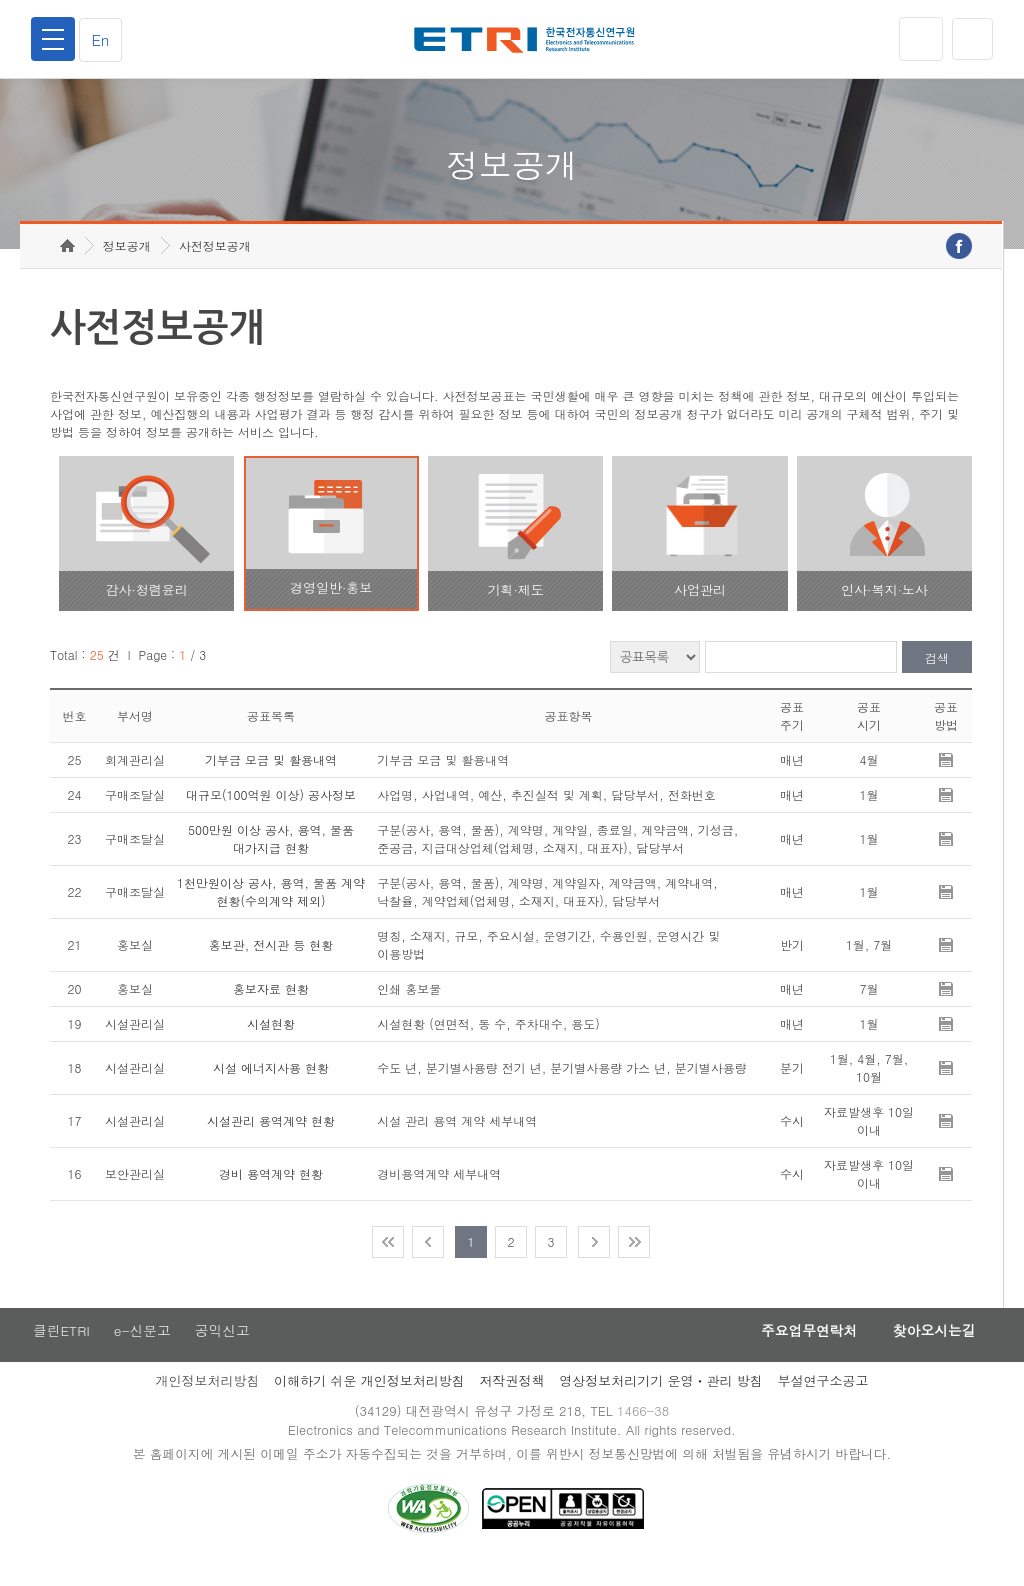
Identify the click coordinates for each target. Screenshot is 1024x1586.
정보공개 (127, 265)
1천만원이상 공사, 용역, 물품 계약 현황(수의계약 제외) (271, 911)
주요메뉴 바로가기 (0, 0)
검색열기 (971, 39)
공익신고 (225, 1351)
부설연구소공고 (823, 1401)
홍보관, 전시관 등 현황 (271, 964)
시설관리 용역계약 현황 (271, 1140)
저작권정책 (511, 1401)
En (104, 39)
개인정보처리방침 (207, 1401)
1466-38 (645, 1432)
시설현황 (271, 1043)
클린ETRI (60, 1351)
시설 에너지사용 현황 (271, 1087)
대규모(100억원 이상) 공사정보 (271, 814)
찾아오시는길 (930, 1351)
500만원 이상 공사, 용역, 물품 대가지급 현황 (271, 858)
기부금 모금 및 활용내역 (271, 779)
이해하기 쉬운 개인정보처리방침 (369, 1401)
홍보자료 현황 (271, 1008)
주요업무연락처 (798, 1351)
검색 (937, 677)
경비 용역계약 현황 (271, 1193)
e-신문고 (143, 1351)
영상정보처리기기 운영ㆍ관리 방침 (661, 1401)
